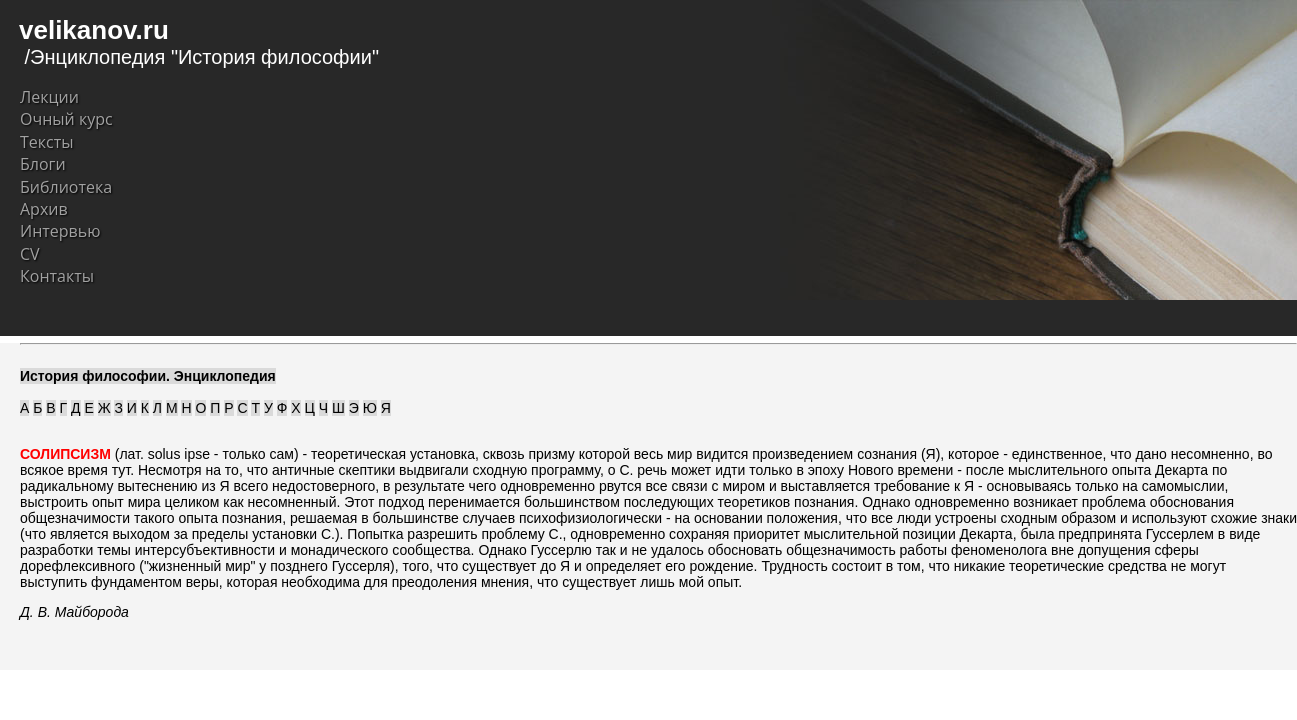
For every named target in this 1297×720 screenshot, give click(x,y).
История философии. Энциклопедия (148, 376)
